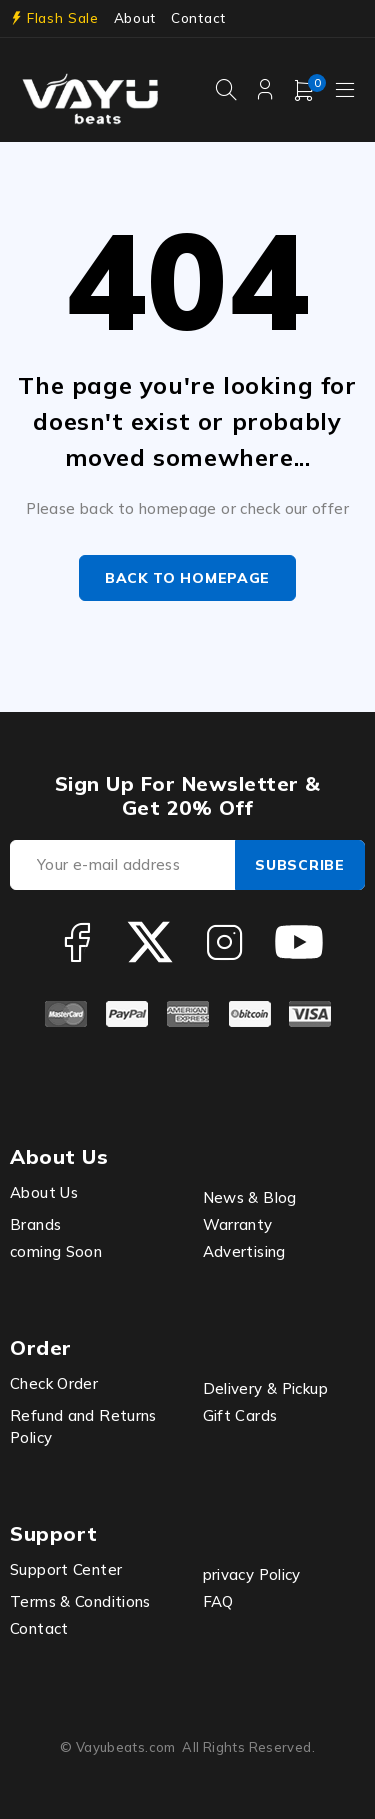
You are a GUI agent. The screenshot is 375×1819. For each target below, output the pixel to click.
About (135, 18)
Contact (198, 18)
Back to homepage (187, 578)
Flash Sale (63, 18)
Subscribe (299, 865)
